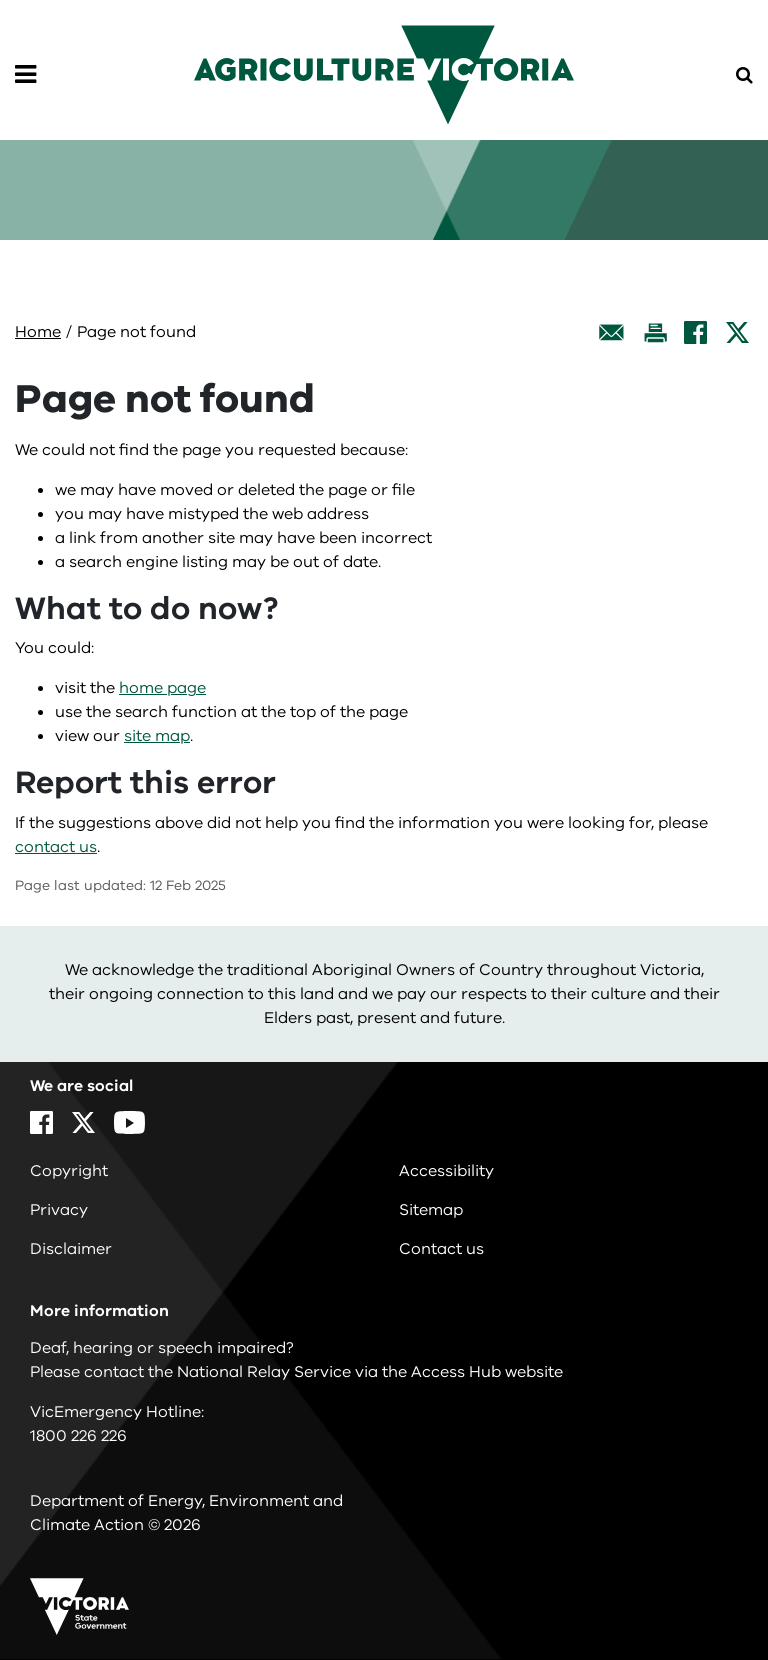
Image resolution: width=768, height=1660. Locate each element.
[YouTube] (129, 1122)
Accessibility (446, 1171)
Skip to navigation (0, 0)
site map (157, 736)
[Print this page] (655, 332)
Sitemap (431, 1210)
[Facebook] (695, 332)
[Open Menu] (25, 75)
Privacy (59, 1210)
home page (162, 688)
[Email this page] (612, 332)
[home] (384, 74)
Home (38, 332)
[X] (737, 332)
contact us (56, 847)
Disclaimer (71, 1249)
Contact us (441, 1249)
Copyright (69, 1171)
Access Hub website (487, 1372)
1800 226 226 (78, 1436)
